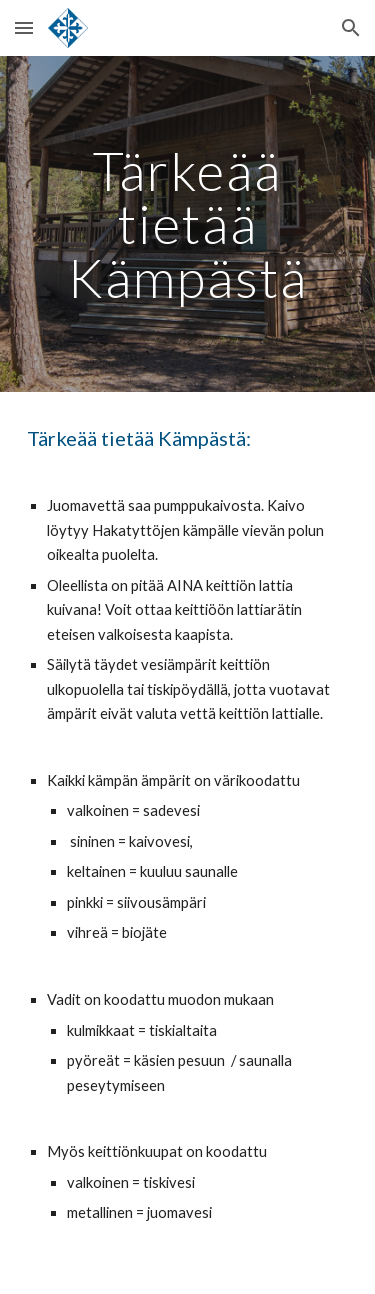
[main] (188, 224)
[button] (24, 27)
